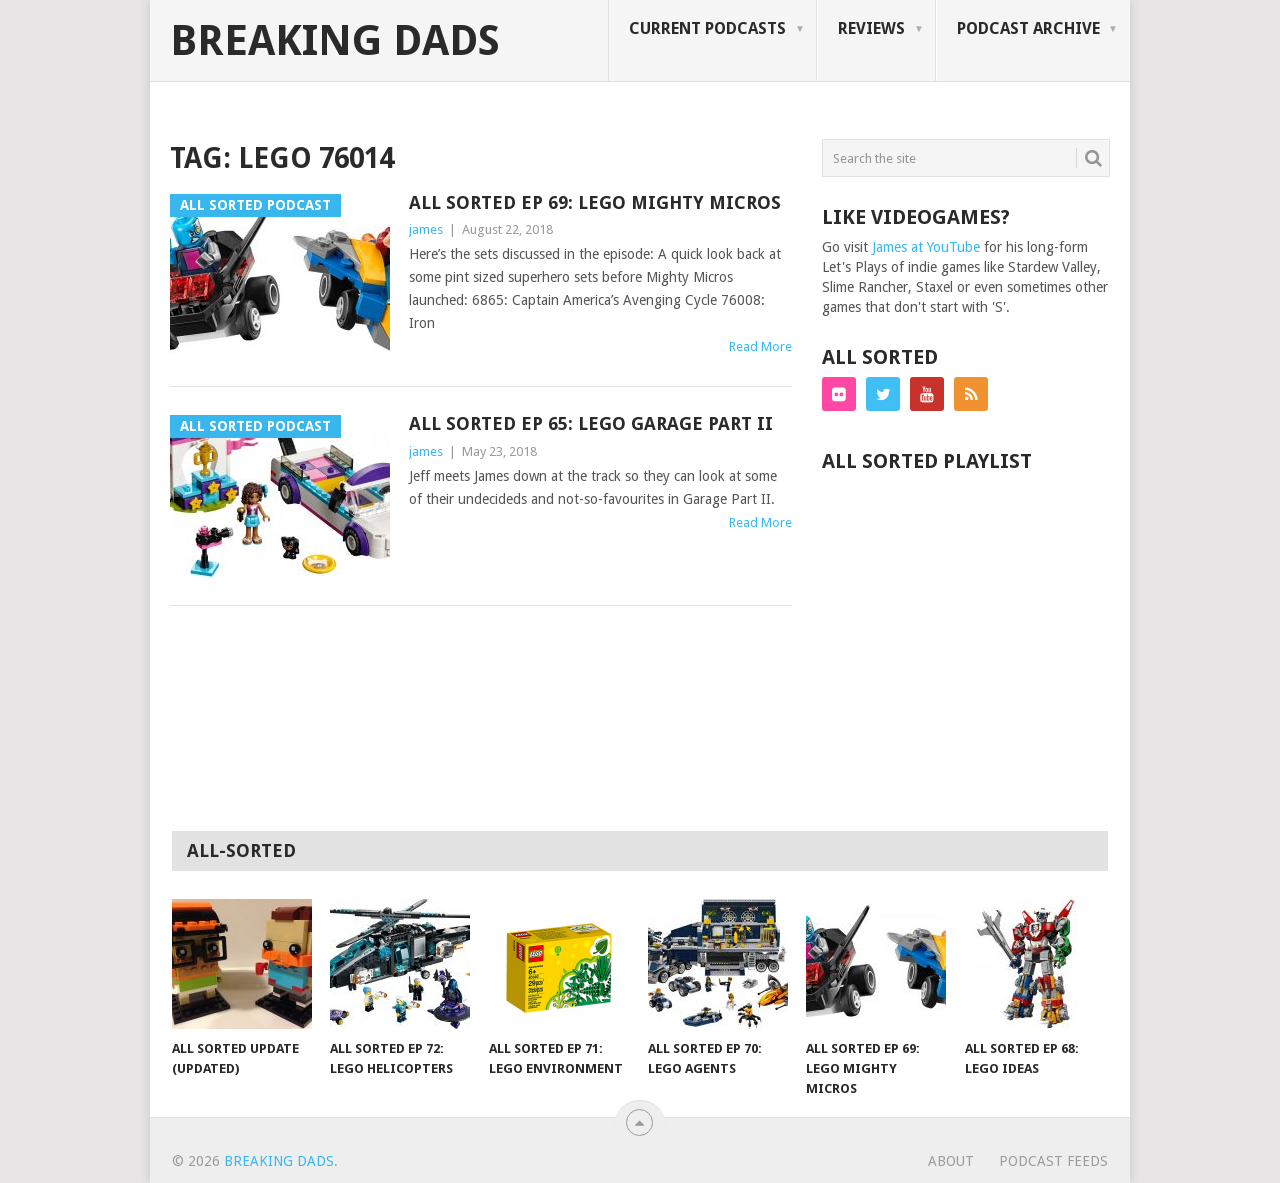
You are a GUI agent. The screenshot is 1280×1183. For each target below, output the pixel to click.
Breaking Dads (335, 41)
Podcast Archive (1028, 28)
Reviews (871, 28)
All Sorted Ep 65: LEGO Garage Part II (591, 423)
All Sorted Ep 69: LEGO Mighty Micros (595, 202)
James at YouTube (926, 247)
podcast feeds (1053, 1161)
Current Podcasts (707, 28)
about (951, 1161)
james (426, 229)
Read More (760, 346)
